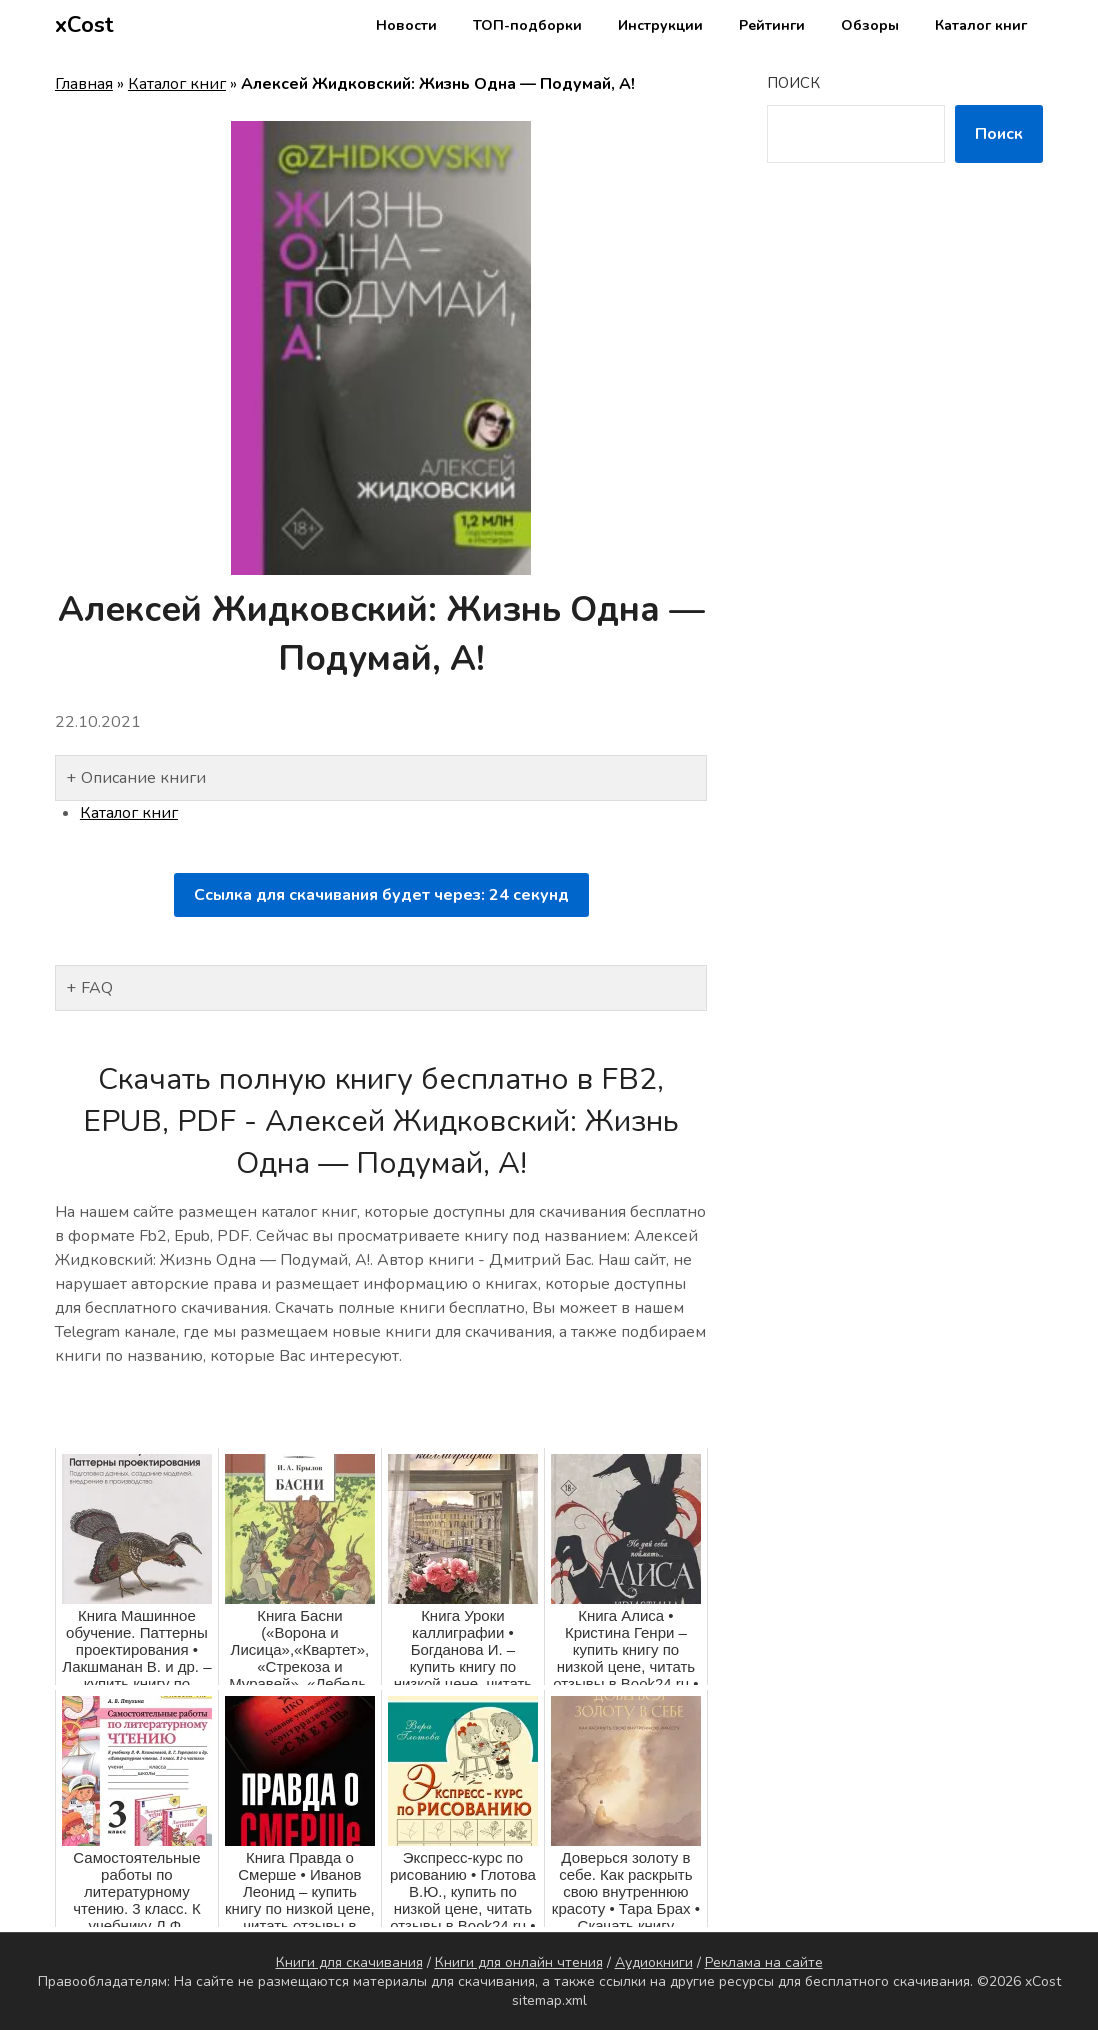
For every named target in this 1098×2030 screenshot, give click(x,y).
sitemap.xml (549, 2000)
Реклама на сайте (764, 1962)
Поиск (793, 83)
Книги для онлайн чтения (519, 1962)
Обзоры (870, 25)
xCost (84, 25)
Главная (84, 84)
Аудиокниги (654, 1962)
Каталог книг (981, 25)
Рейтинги (772, 25)
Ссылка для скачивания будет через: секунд (381, 895)
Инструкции (660, 25)
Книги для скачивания (349, 1962)
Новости (406, 25)
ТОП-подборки (527, 25)
